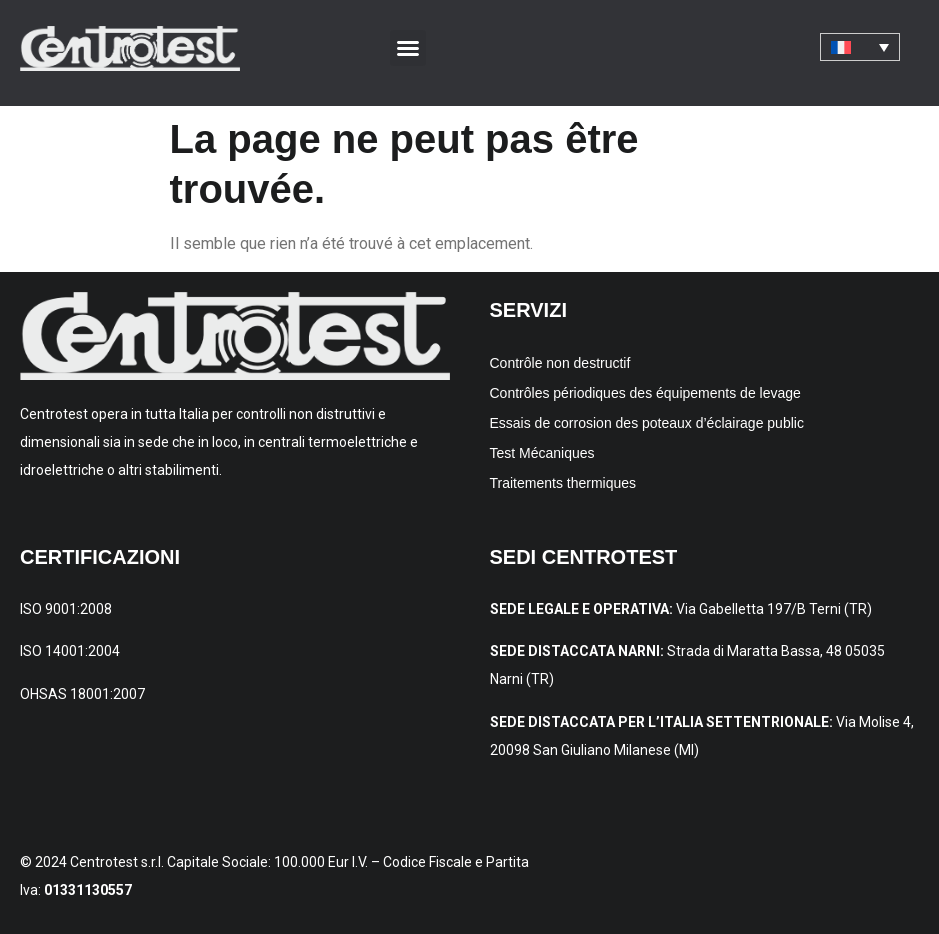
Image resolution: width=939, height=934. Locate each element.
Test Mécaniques (542, 453)
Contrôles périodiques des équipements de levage (645, 393)
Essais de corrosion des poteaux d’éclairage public (647, 423)
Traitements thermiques (563, 483)
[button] (408, 48)
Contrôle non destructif (560, 363)
